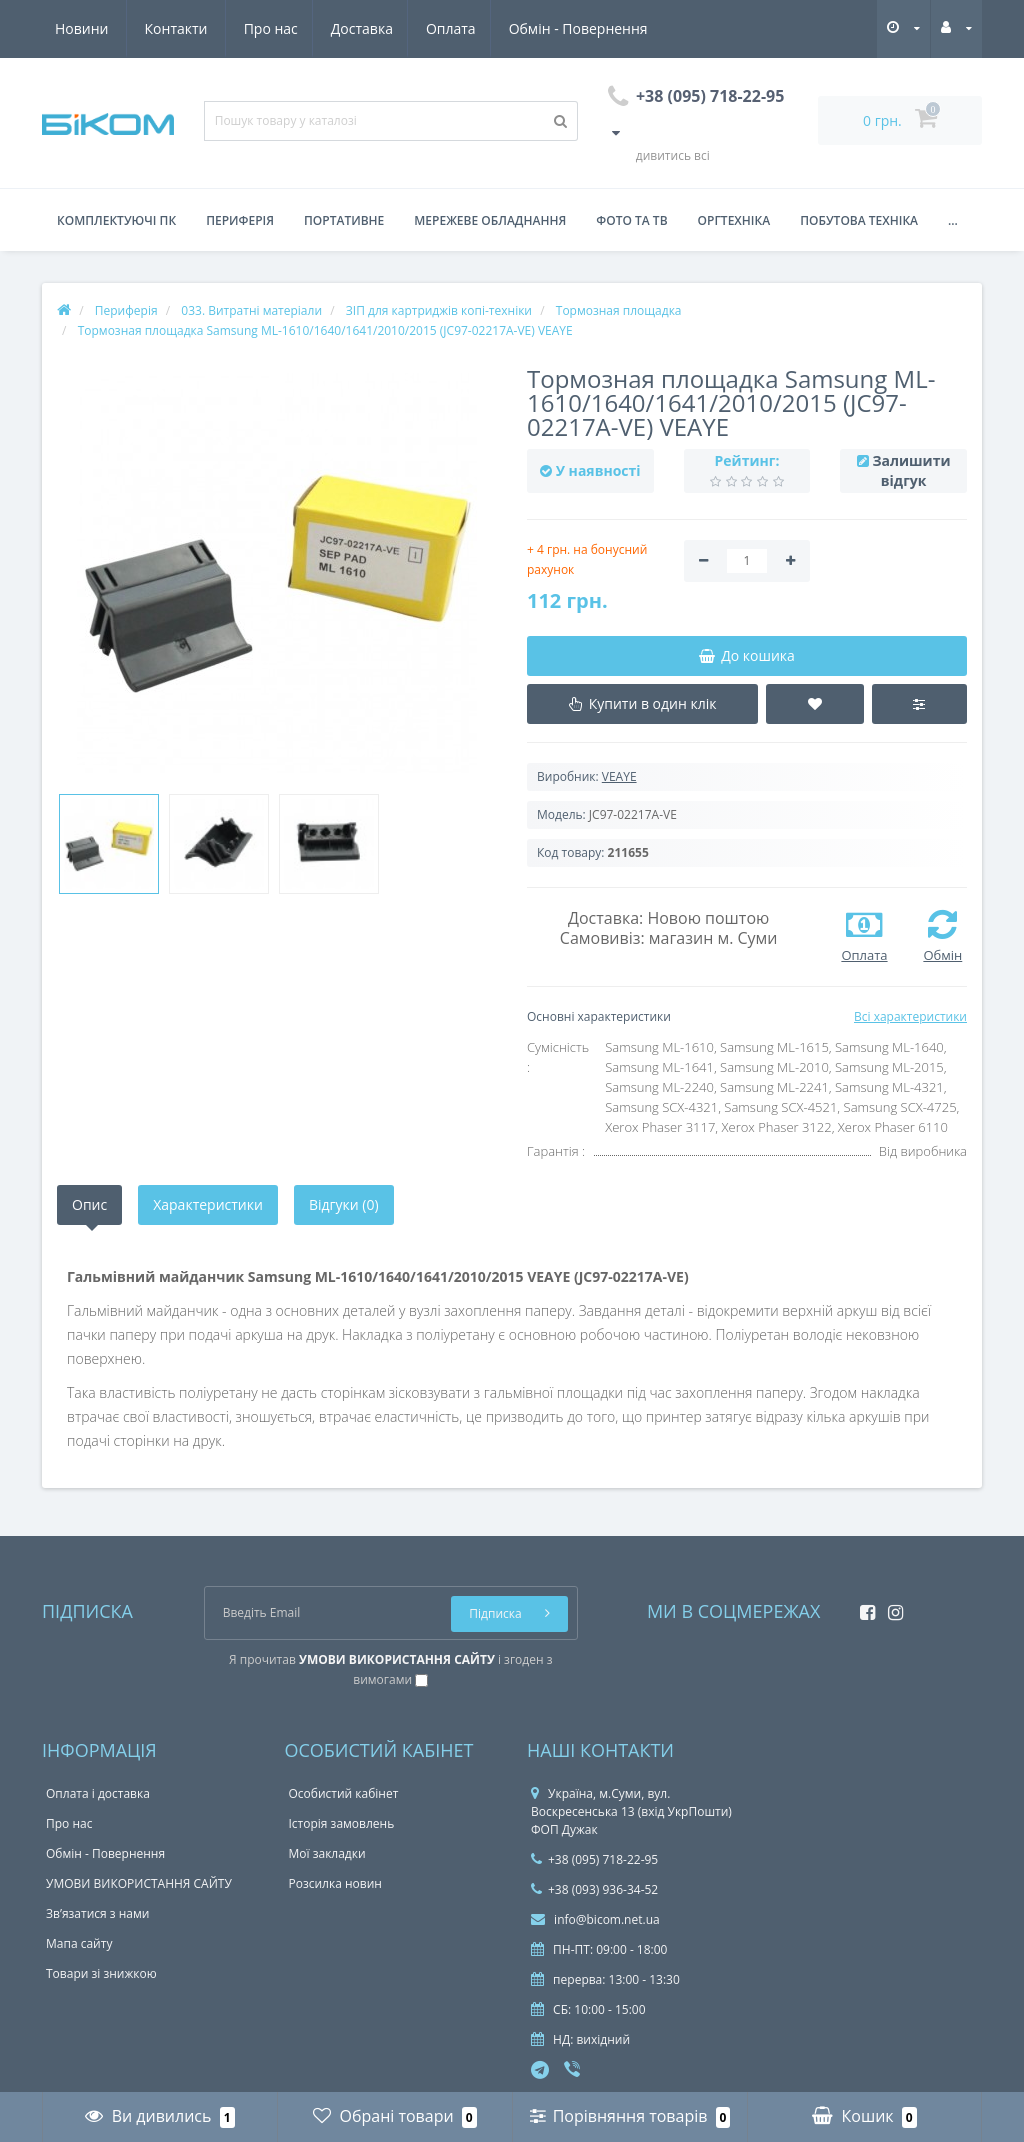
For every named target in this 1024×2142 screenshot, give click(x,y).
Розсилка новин (335, 1883)
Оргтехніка (734, 220)
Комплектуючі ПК (116, 220)
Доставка (176, 28)
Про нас (82, 28)
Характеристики (208, 1204)
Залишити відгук (911, 470)
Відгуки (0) (344, 1204)
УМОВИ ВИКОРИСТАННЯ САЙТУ (139, 1883)
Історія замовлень (342, 1823)
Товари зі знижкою (101, 1973)
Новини (530, 28)
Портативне (344, 220)
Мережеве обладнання (490, 220)
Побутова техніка (859, 220)
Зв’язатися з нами (97, 1913)
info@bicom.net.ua (595, 1919)
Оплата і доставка (98, 1793)
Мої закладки (327, 1853)
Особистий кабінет (344, 1793)
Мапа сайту (79, 1943)
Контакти (625, 28)
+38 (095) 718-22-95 (594, 1859)
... (953, 220)
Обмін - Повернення (398, 28)
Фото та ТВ (631, 220)
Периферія (240, 220)
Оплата (269, 28)
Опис (89, 1204)
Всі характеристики (910, 1016)
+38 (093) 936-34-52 (594, 1889)
